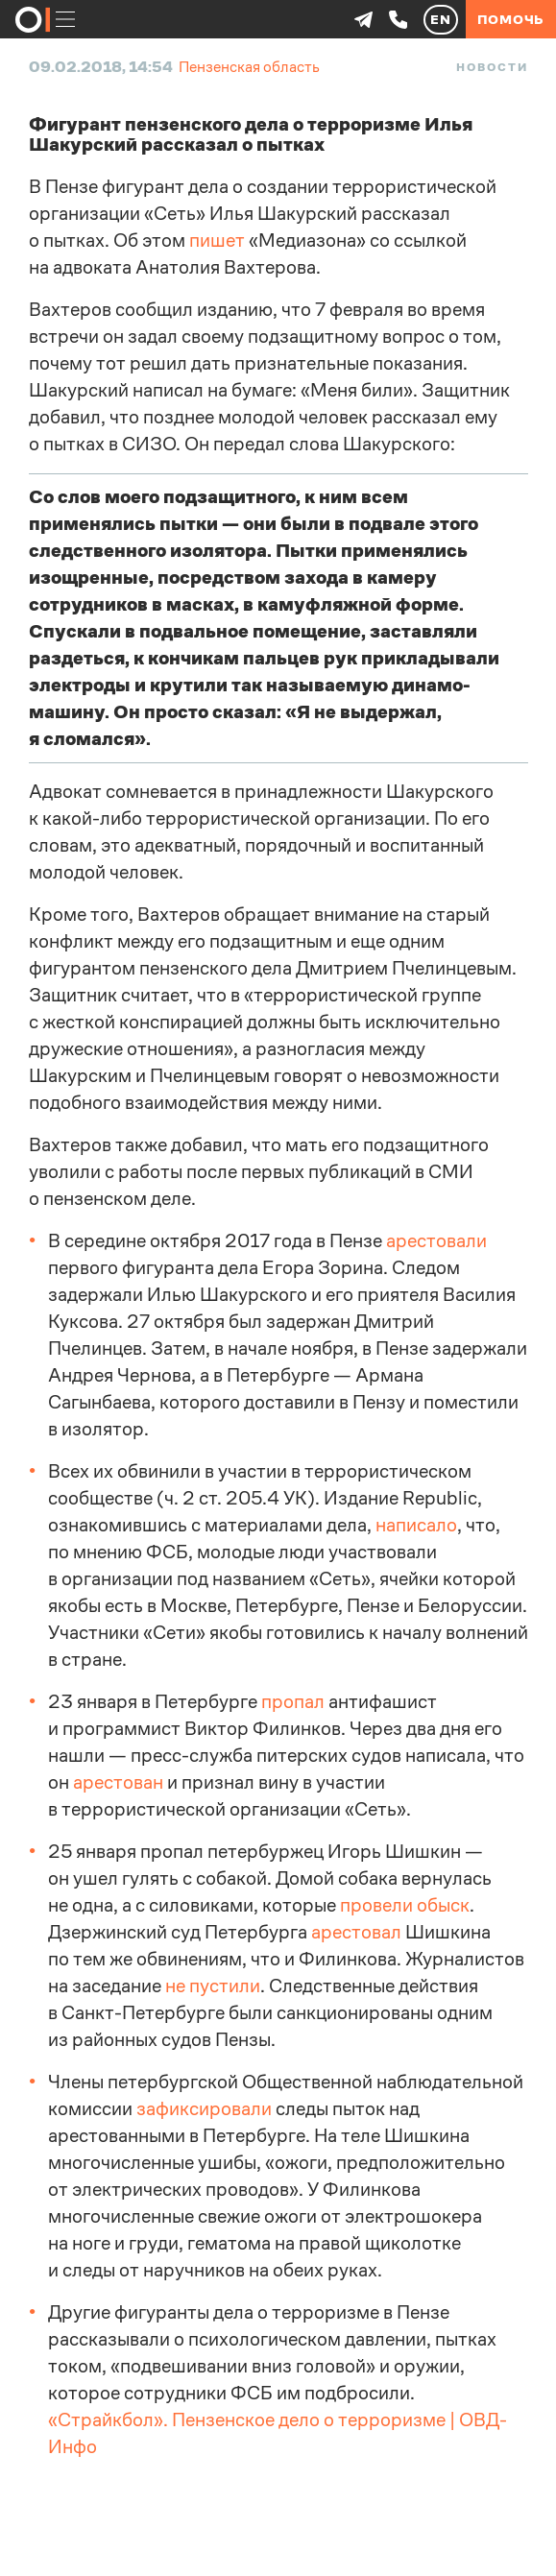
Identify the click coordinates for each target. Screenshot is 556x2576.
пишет (217, 241)
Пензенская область (249, 67)
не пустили (212, 1986)
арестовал (356, 1932)
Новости (491, 67)
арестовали (436, 1241)
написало (416, 1525)
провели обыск (405, 1905)
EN (440, 19)
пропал (293, 1702)
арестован (118, 1782)
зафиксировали (204, 2109)
